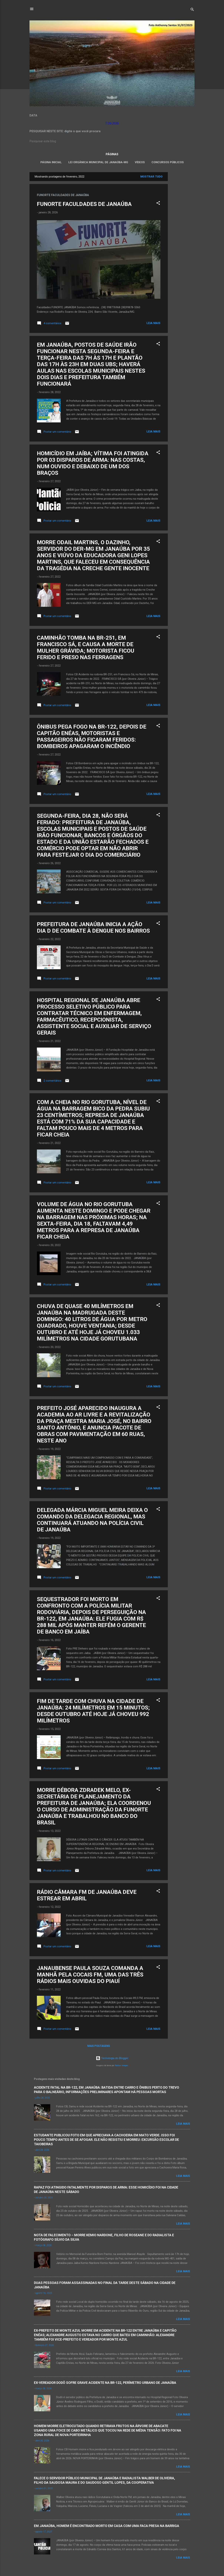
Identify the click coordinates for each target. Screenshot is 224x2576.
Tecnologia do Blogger (112, 2058)
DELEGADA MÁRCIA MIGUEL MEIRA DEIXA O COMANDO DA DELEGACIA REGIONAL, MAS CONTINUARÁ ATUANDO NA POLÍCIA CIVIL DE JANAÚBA (92, 1520)
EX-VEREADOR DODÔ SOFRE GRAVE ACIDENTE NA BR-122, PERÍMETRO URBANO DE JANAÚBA (105, 2383)
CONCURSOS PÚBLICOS (167, 162)
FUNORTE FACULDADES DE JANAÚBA (84, 204)
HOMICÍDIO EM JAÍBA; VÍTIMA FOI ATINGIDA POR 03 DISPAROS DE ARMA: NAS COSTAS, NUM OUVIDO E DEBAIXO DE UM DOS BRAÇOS (92, 463)
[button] (158, 203)
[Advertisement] (183, 228)
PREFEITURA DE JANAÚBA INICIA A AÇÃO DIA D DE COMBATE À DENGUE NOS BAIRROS (93, 927)
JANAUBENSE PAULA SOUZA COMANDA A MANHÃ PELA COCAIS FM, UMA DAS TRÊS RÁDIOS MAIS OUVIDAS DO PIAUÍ (90, 1974)
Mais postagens (98, 2045)
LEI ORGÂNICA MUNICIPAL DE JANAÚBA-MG (98, 162)
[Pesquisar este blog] (112, 141)
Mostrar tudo (151, 176)
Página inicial (51, 162)
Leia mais (153, 323)
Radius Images (121, 2065)
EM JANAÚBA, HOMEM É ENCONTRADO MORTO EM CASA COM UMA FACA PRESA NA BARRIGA (106, 2526)
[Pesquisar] (192, 10)
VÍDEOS (140, 162)
